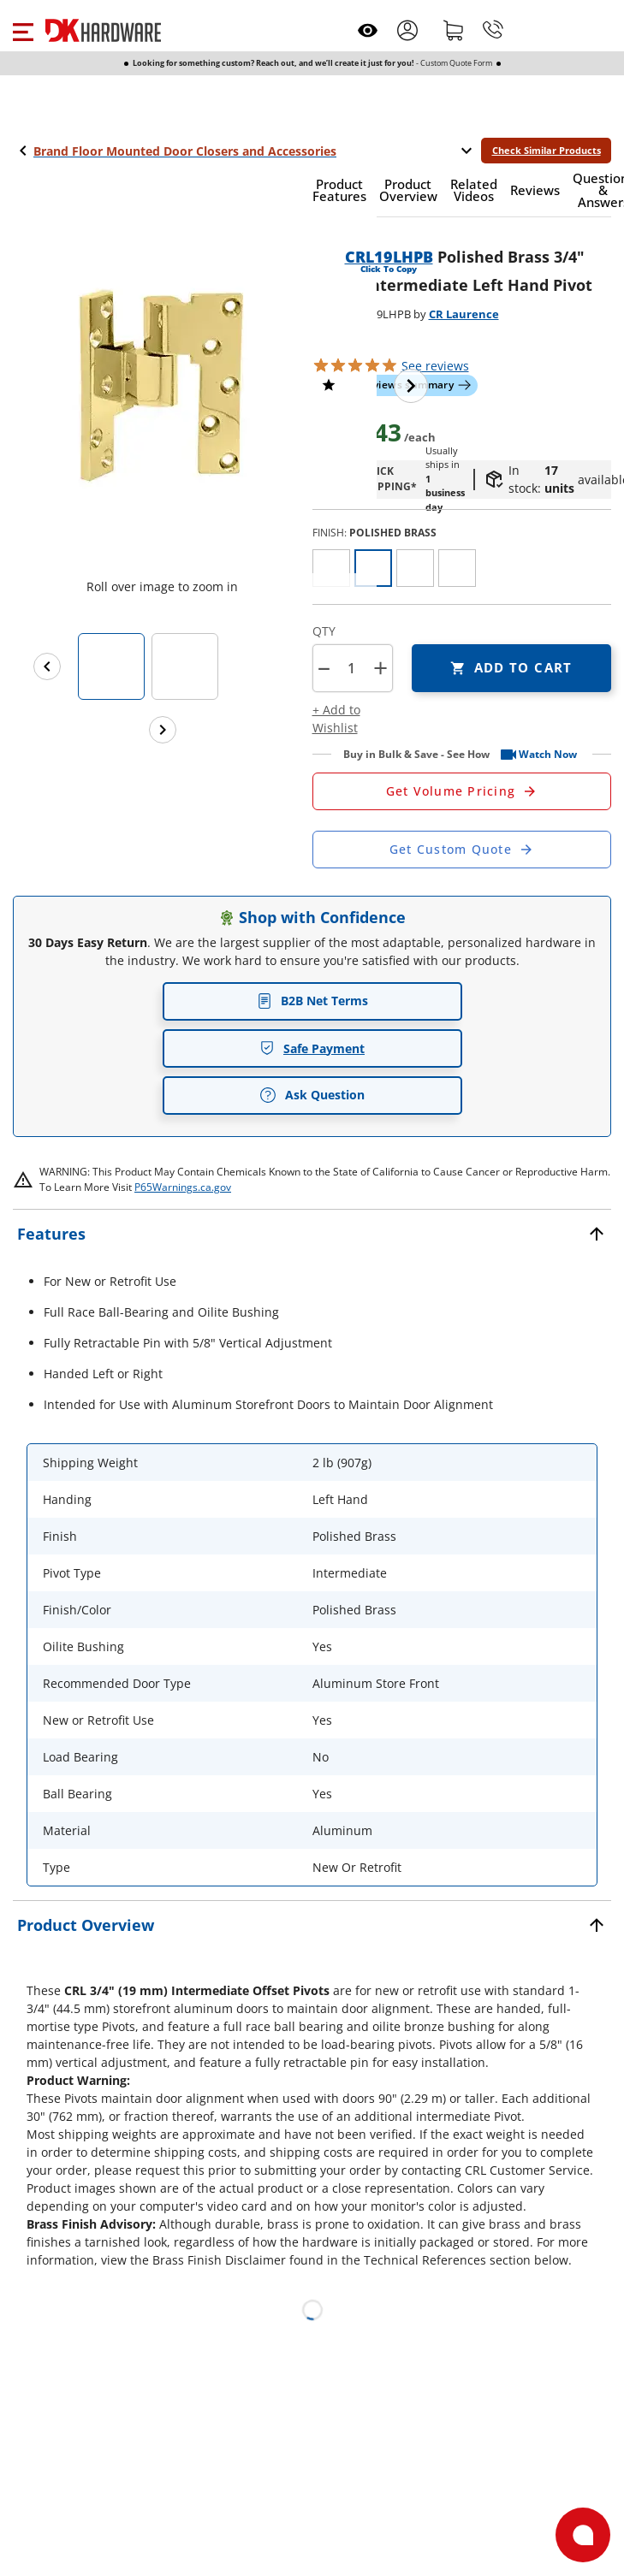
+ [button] (380, 667)
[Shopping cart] (453, 30)
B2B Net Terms (312, 1000)
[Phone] (493, 30)
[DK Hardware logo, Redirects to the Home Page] (103, 30)
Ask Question (312, 1095)
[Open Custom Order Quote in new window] (462, 849)
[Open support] (583, 2535)
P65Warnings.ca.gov (182, 1187)
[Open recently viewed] (367, 30)
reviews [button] (435, 366)
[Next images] (162, 729)
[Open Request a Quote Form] (462, 791)
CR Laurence (464, 314)
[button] (23, 29)
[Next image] (411, 386)
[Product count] (352, 668)
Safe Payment (312, 1048)
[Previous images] (47, 666)
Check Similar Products (546, 150)
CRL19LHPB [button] (389, 256)
